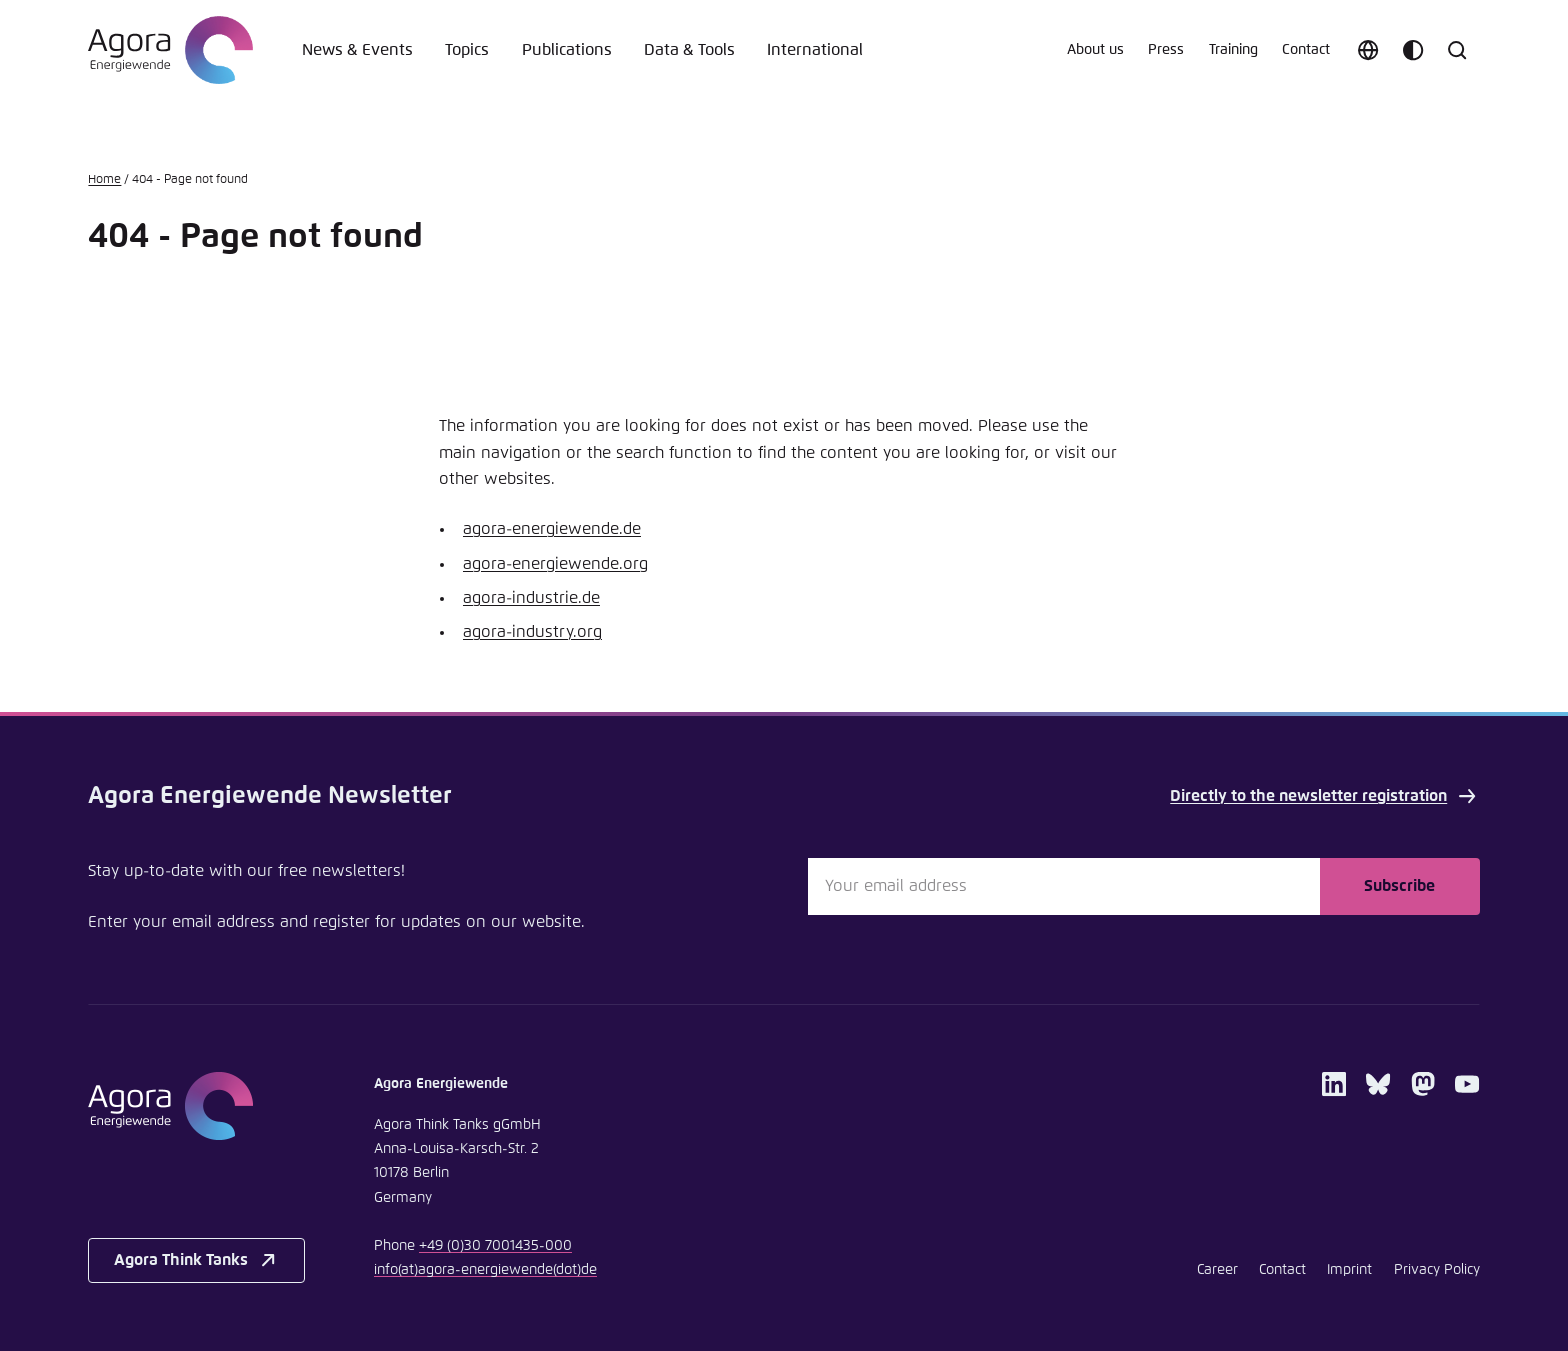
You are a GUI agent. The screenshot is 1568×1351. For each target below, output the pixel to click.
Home (104, 179)
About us (1095, 50)
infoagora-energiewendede (485, 1270)
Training (1233, 50)
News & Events (357, 50)
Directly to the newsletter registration (1324, 796)
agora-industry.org (532, 632)
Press (1166, 50)
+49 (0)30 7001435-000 (495, 1246)
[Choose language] (1368, 50)
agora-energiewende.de (552, 529)
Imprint (1349, 1270)
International (815, 50)
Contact (1306, 50)
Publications (567, 50)
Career (1217, 1270)
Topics (467, 50)
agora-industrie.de (531, 598)
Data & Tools (689, 50)
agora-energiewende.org (555, 564)
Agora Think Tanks (197, 1260)
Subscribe (1399, 886)
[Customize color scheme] (1413, 50)
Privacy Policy (1437, 1270)
